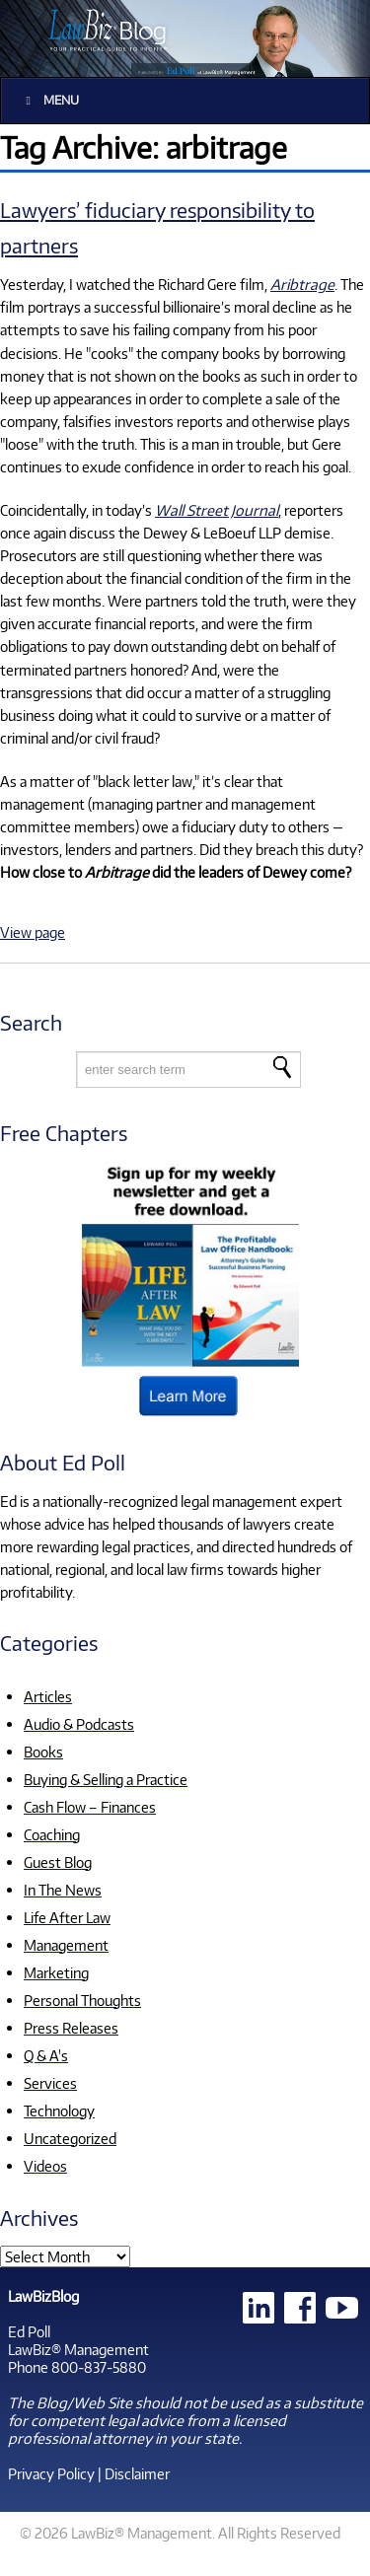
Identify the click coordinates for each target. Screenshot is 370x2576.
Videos (45, 2166)
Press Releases (71, 2028)
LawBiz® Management (78, 2349)
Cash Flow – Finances (90, 1807)
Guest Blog (58, 1862)
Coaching (52, 1834)
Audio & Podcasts (79, 1724)
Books (43, 1751)
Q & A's (46, 2055)
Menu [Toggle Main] (50, 100)
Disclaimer (137, 2473)
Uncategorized (70, 2138)
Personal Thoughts (82, 2000)
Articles (48, 1696)
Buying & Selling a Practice (105, 1779)
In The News (63, 1889)
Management (66, 1945)
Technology (59, 2110)
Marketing (56, 1972)
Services (50, 2083)
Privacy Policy (51, 2473)
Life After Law (67, 1917)
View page (32, 932)
